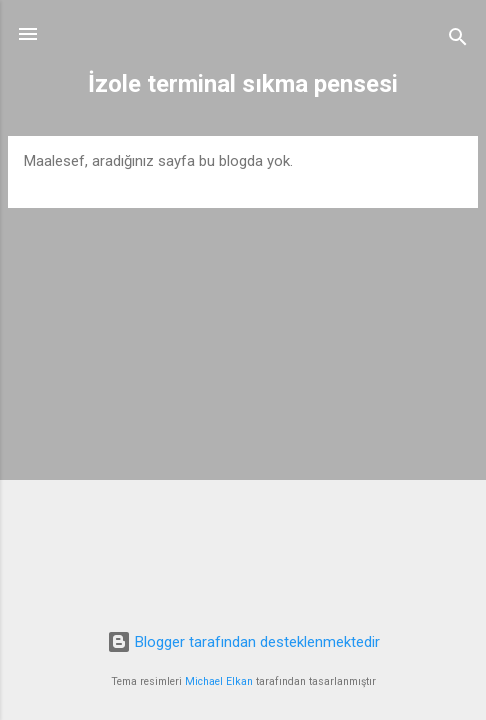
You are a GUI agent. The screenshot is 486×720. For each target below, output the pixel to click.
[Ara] (458, 40)
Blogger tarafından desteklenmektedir (243, 642)
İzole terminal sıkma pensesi (243, 84)
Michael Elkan (219, 681)
